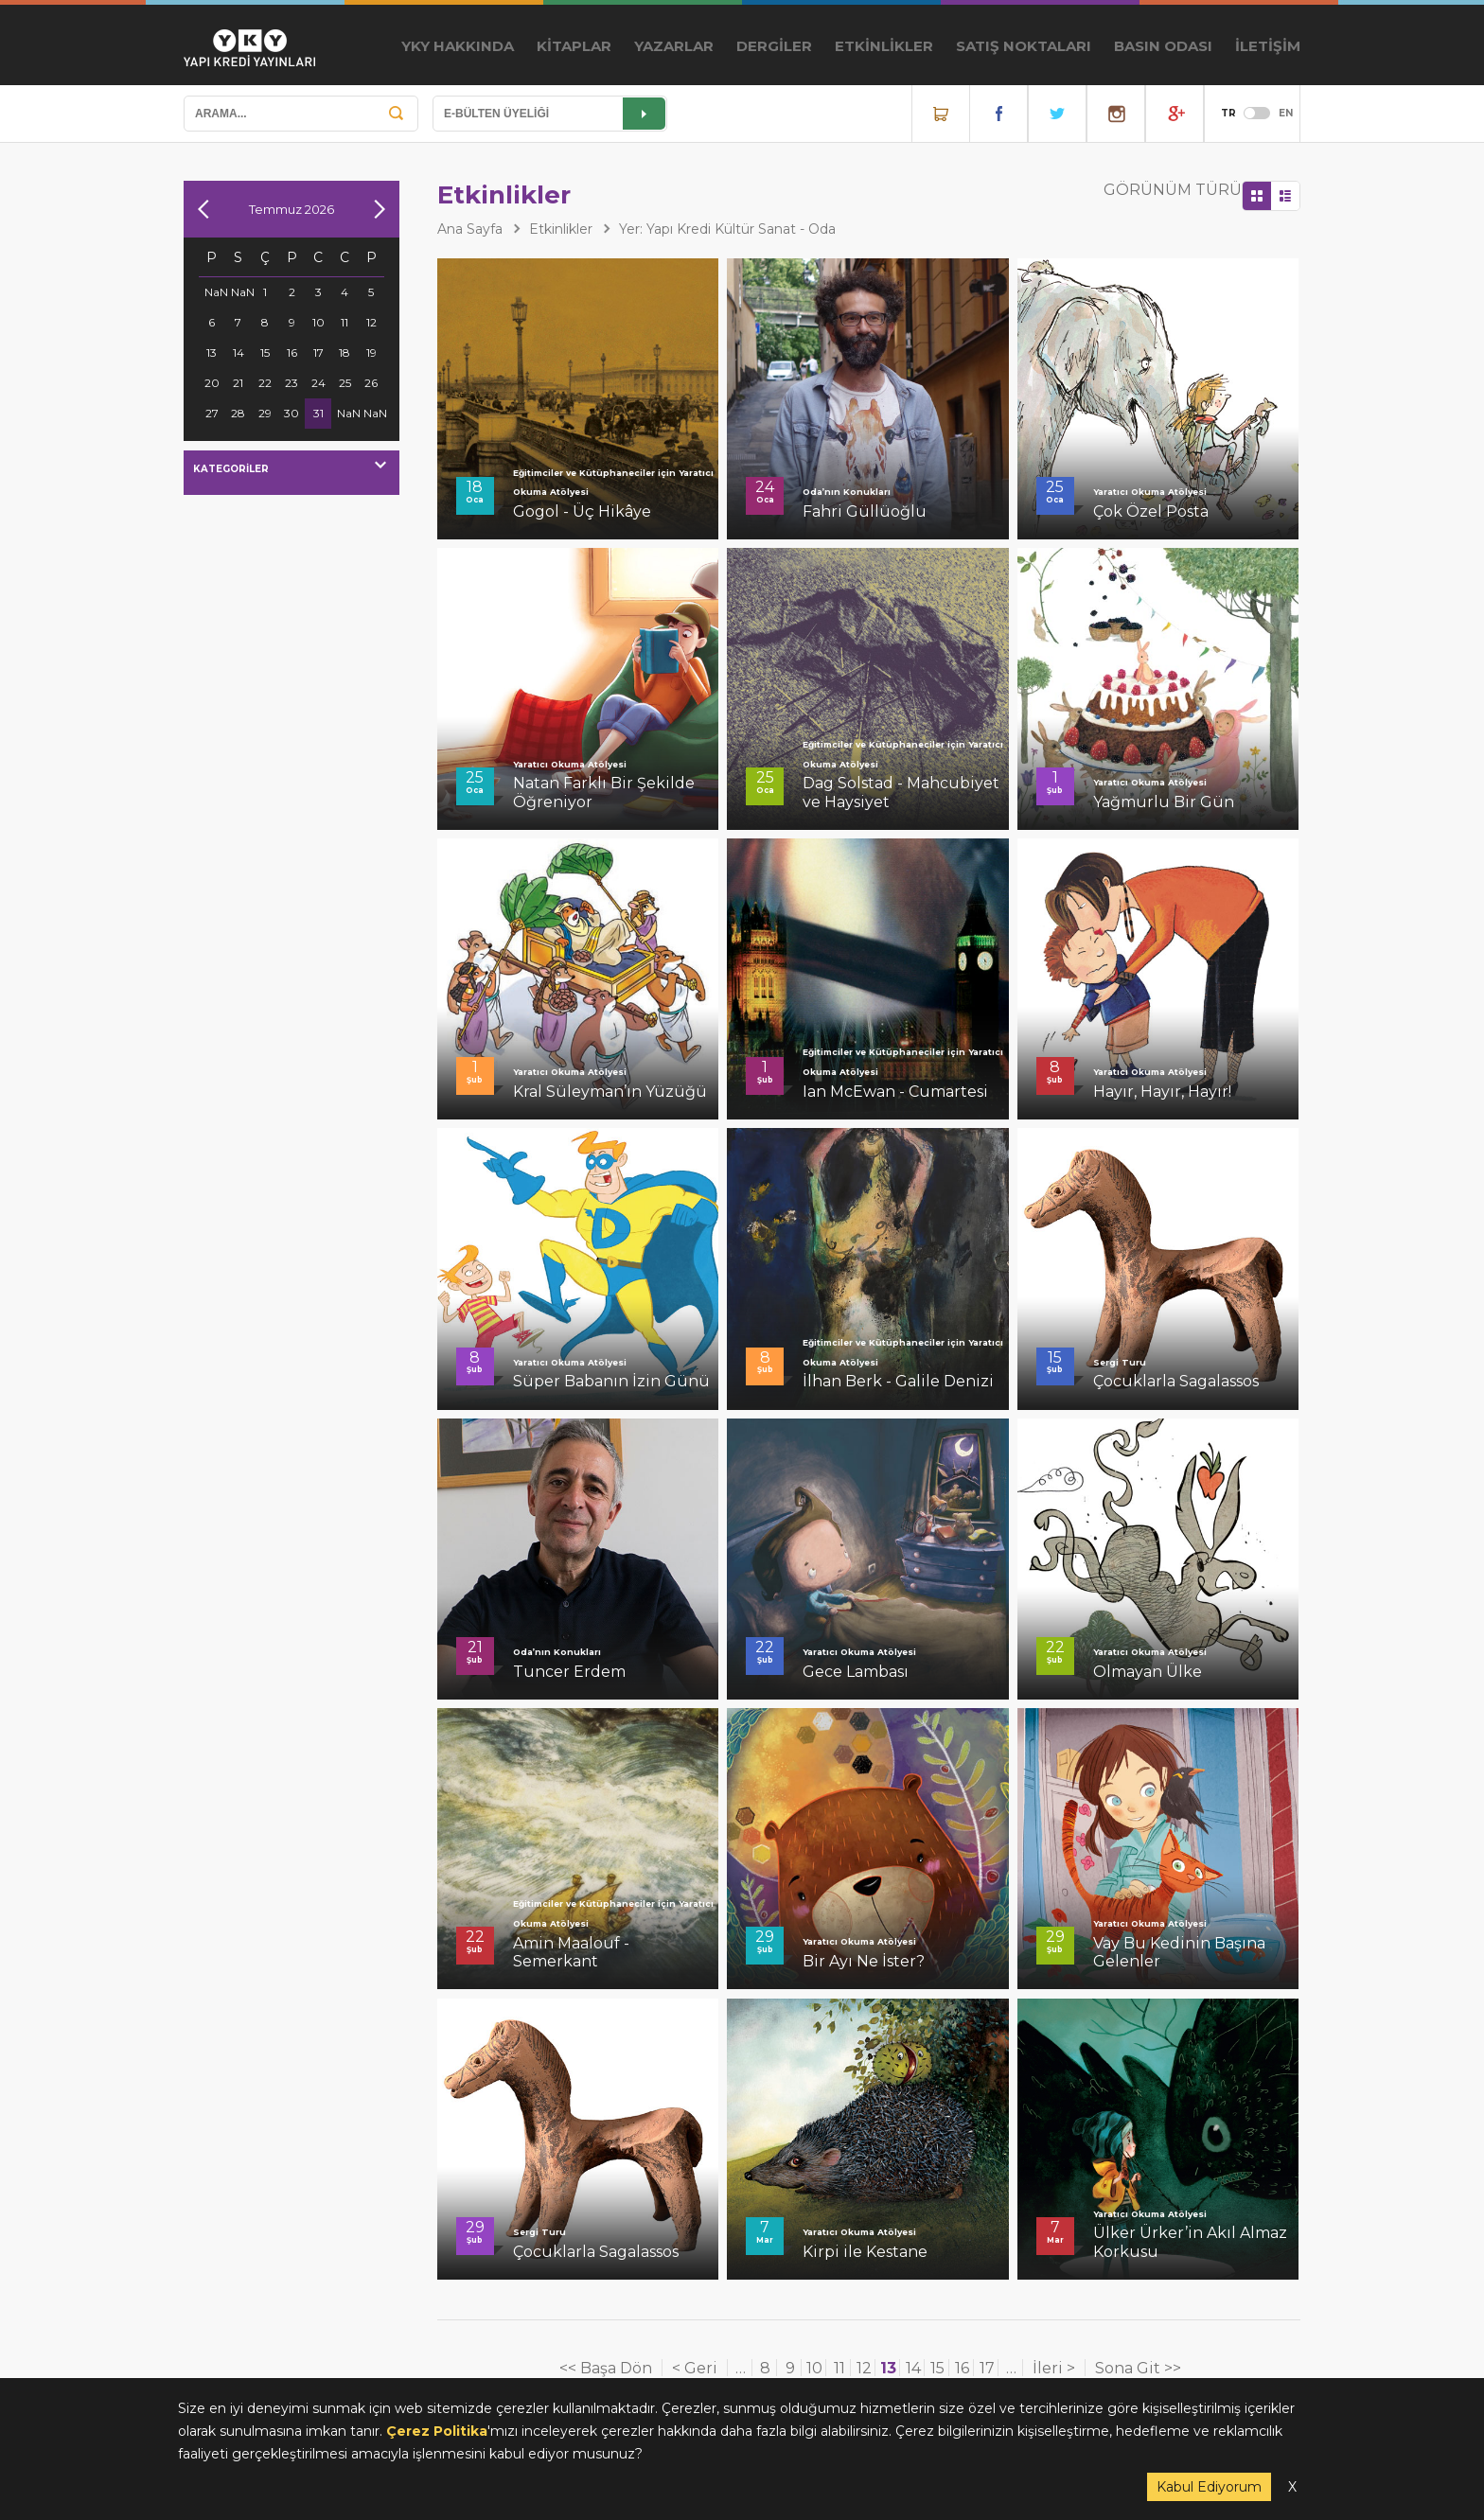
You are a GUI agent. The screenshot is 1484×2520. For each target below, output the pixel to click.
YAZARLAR (674, 46)
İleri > (1054, 2368)
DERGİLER (774, 46)
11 (839, 2368)
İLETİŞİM (1267, 46)
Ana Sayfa (470, 229)
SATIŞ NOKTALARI (1023, 46)
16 (962, 2368)
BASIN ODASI (1163, 46)
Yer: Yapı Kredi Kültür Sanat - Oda (727, 229)
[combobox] (291, 472)
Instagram (1115, 113)
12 (864, 2368)
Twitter (1057, 113)
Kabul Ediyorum (1209, 2486)
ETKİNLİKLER (884, 46)
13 (888, 2368)
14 (913, 2368)
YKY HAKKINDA (457, 46)
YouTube (1174, 113)
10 (814, 2368)
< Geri (694, 2368)
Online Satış (940, 113)
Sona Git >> (1138, 2368)
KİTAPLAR (574, 46)
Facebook (998, 113)
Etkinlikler (560, 229)
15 (937, 2368)
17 (987, 2368)
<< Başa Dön (605, 2368)
